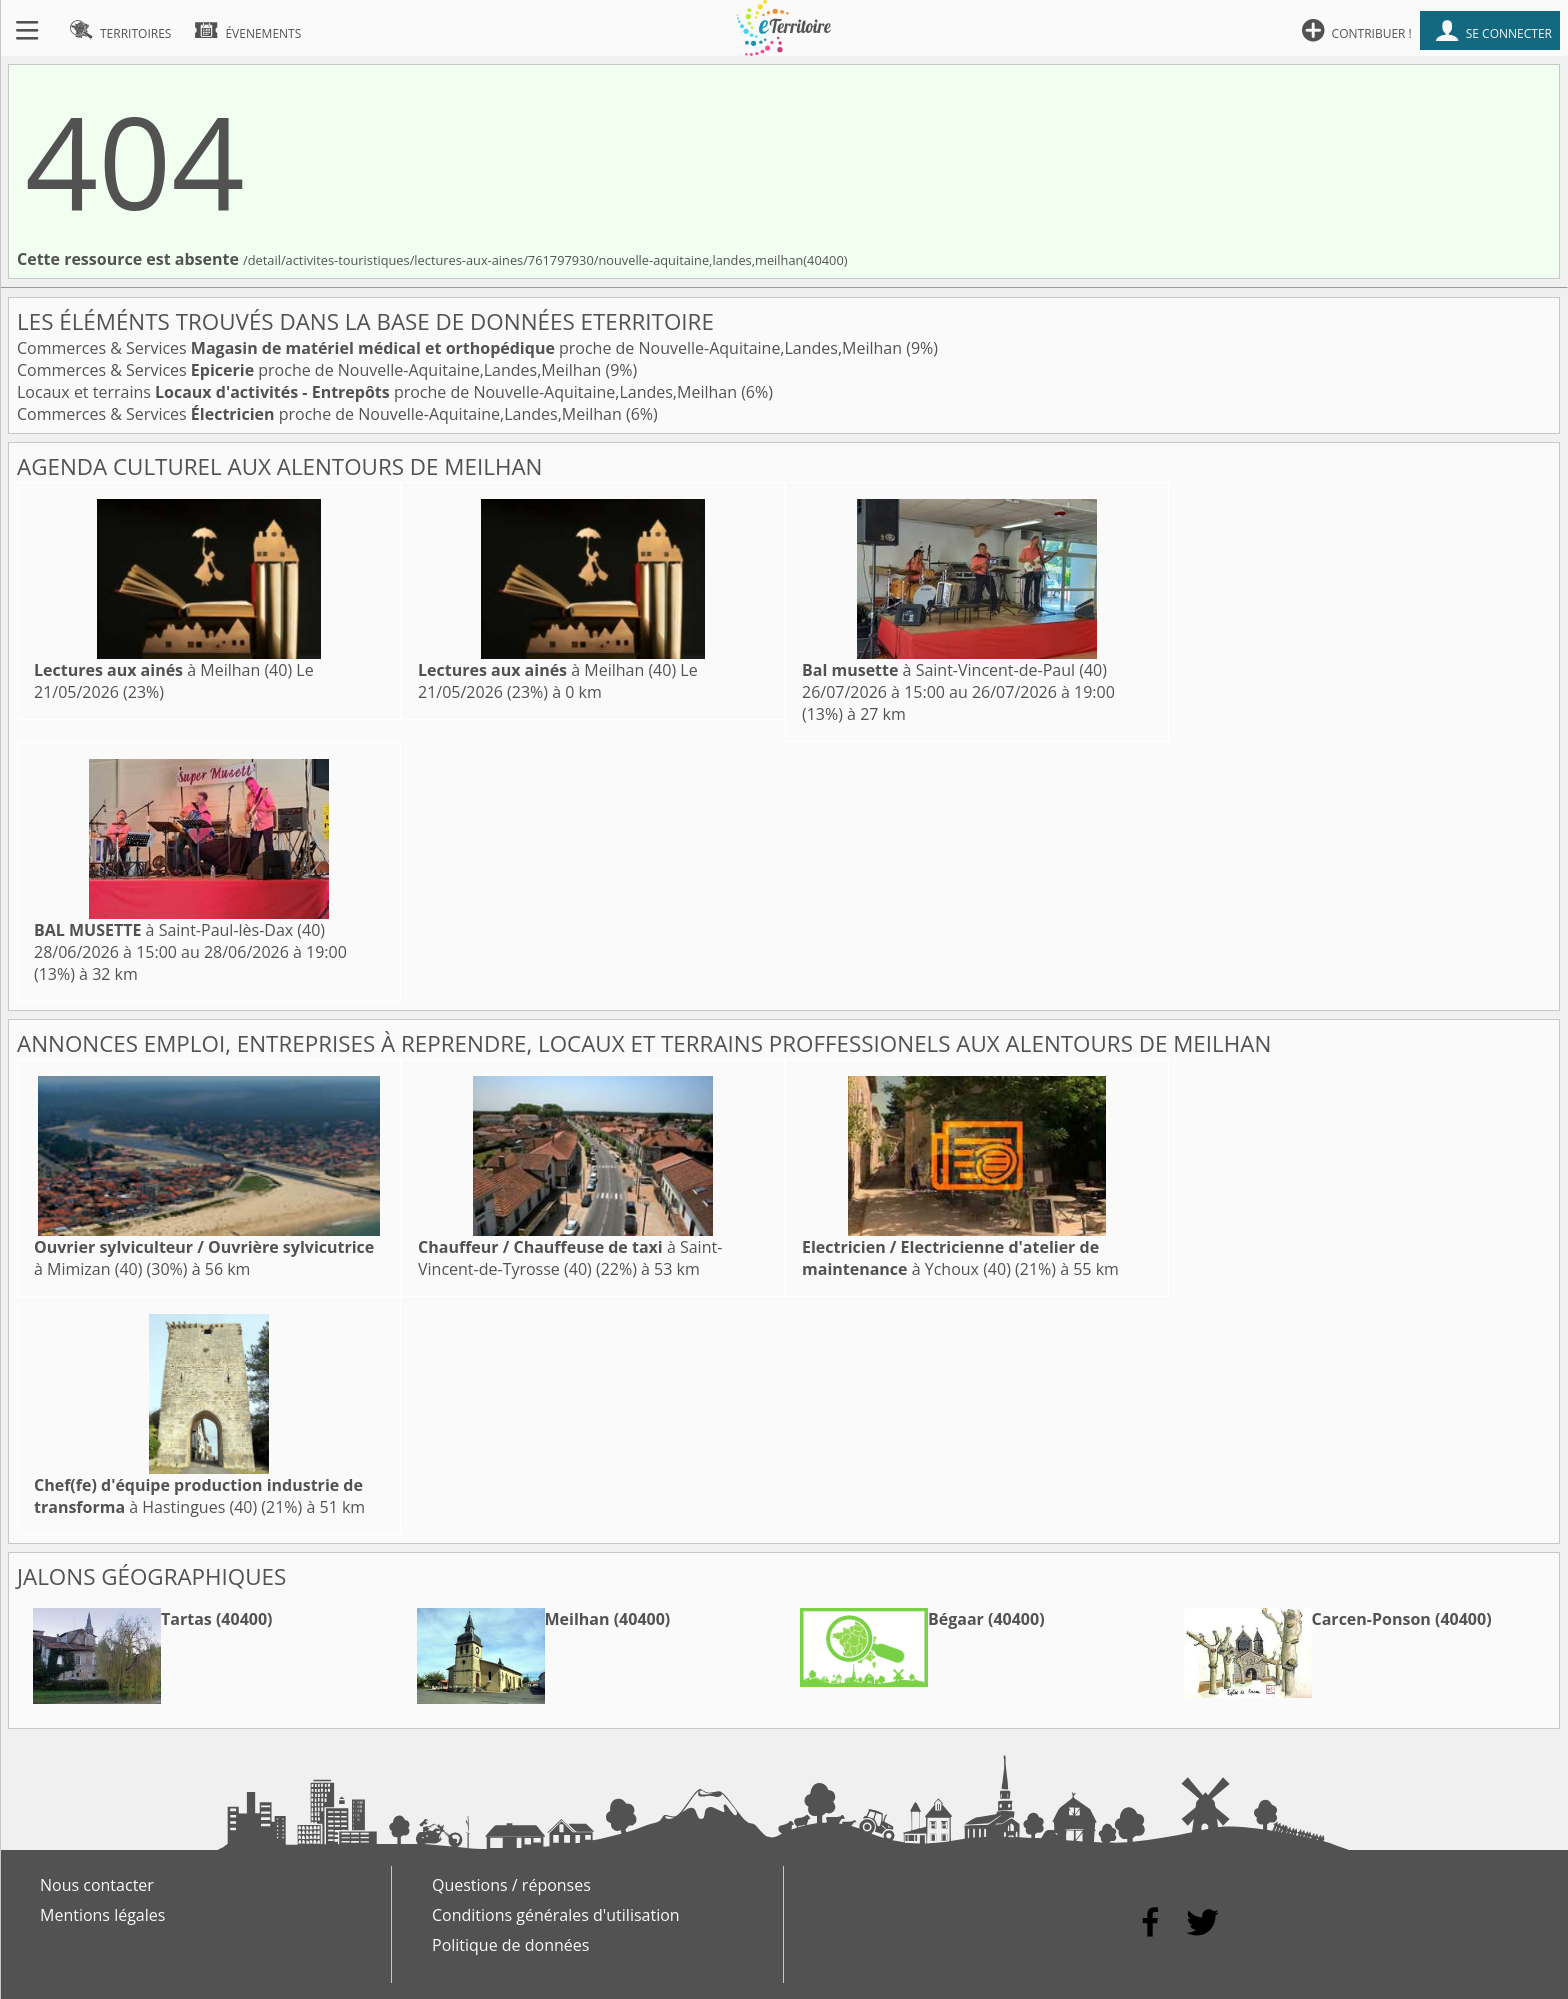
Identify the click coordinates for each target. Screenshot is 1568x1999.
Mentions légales (102, 1915)
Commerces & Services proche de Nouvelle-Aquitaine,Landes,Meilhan (461, 348)
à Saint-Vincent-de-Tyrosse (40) (570, 1258)
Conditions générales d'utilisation (556, 1915)
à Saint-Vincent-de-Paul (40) (954, 670)
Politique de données (510, 1945)
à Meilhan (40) (163, 670)
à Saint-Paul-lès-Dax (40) (179, 930)
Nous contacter (97, 1885)
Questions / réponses (511, 1885)
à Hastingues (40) (198, 1496)
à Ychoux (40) (950, 1258)
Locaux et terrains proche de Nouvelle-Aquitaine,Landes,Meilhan (379, 392)
